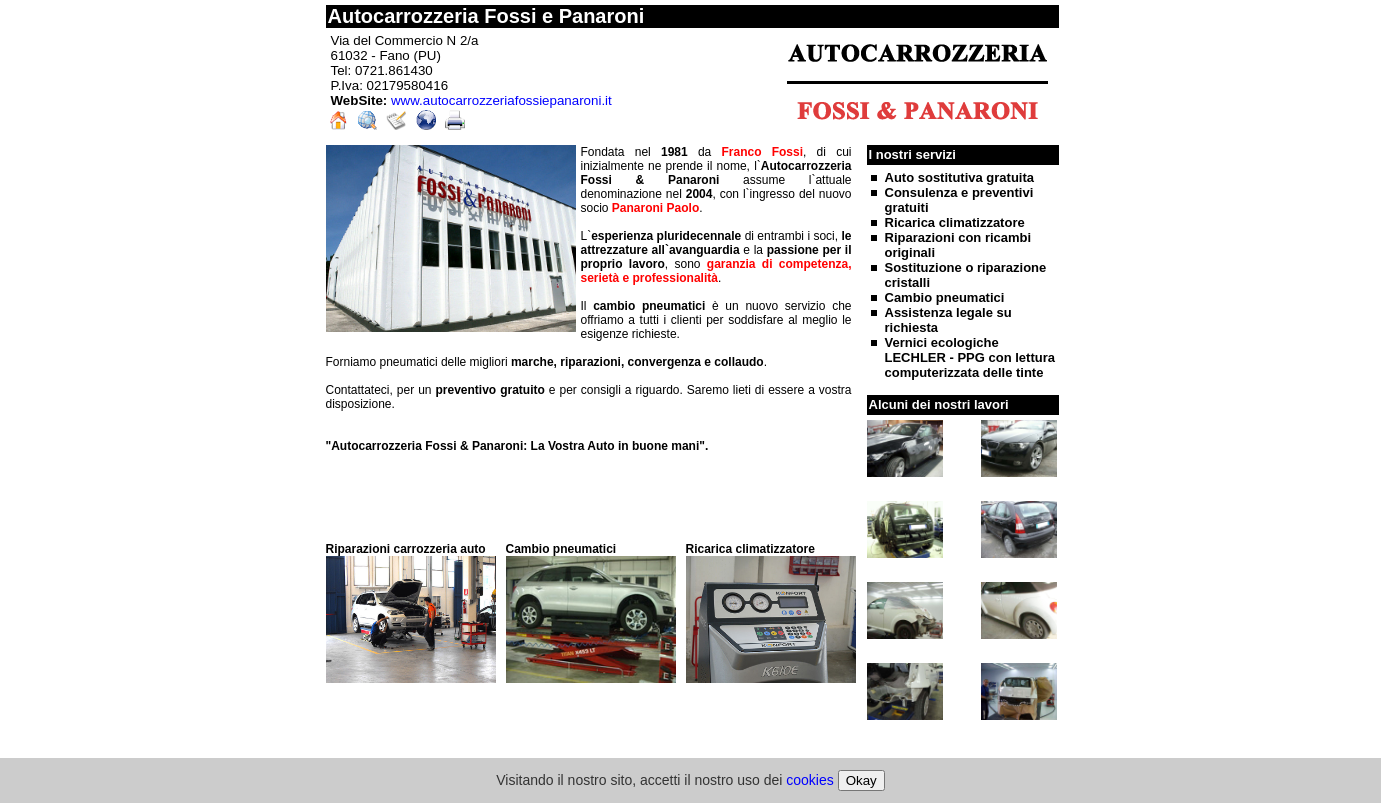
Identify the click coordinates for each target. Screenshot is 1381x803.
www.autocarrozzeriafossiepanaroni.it (501, 100)
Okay (861, 780)
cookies (809, 780)
